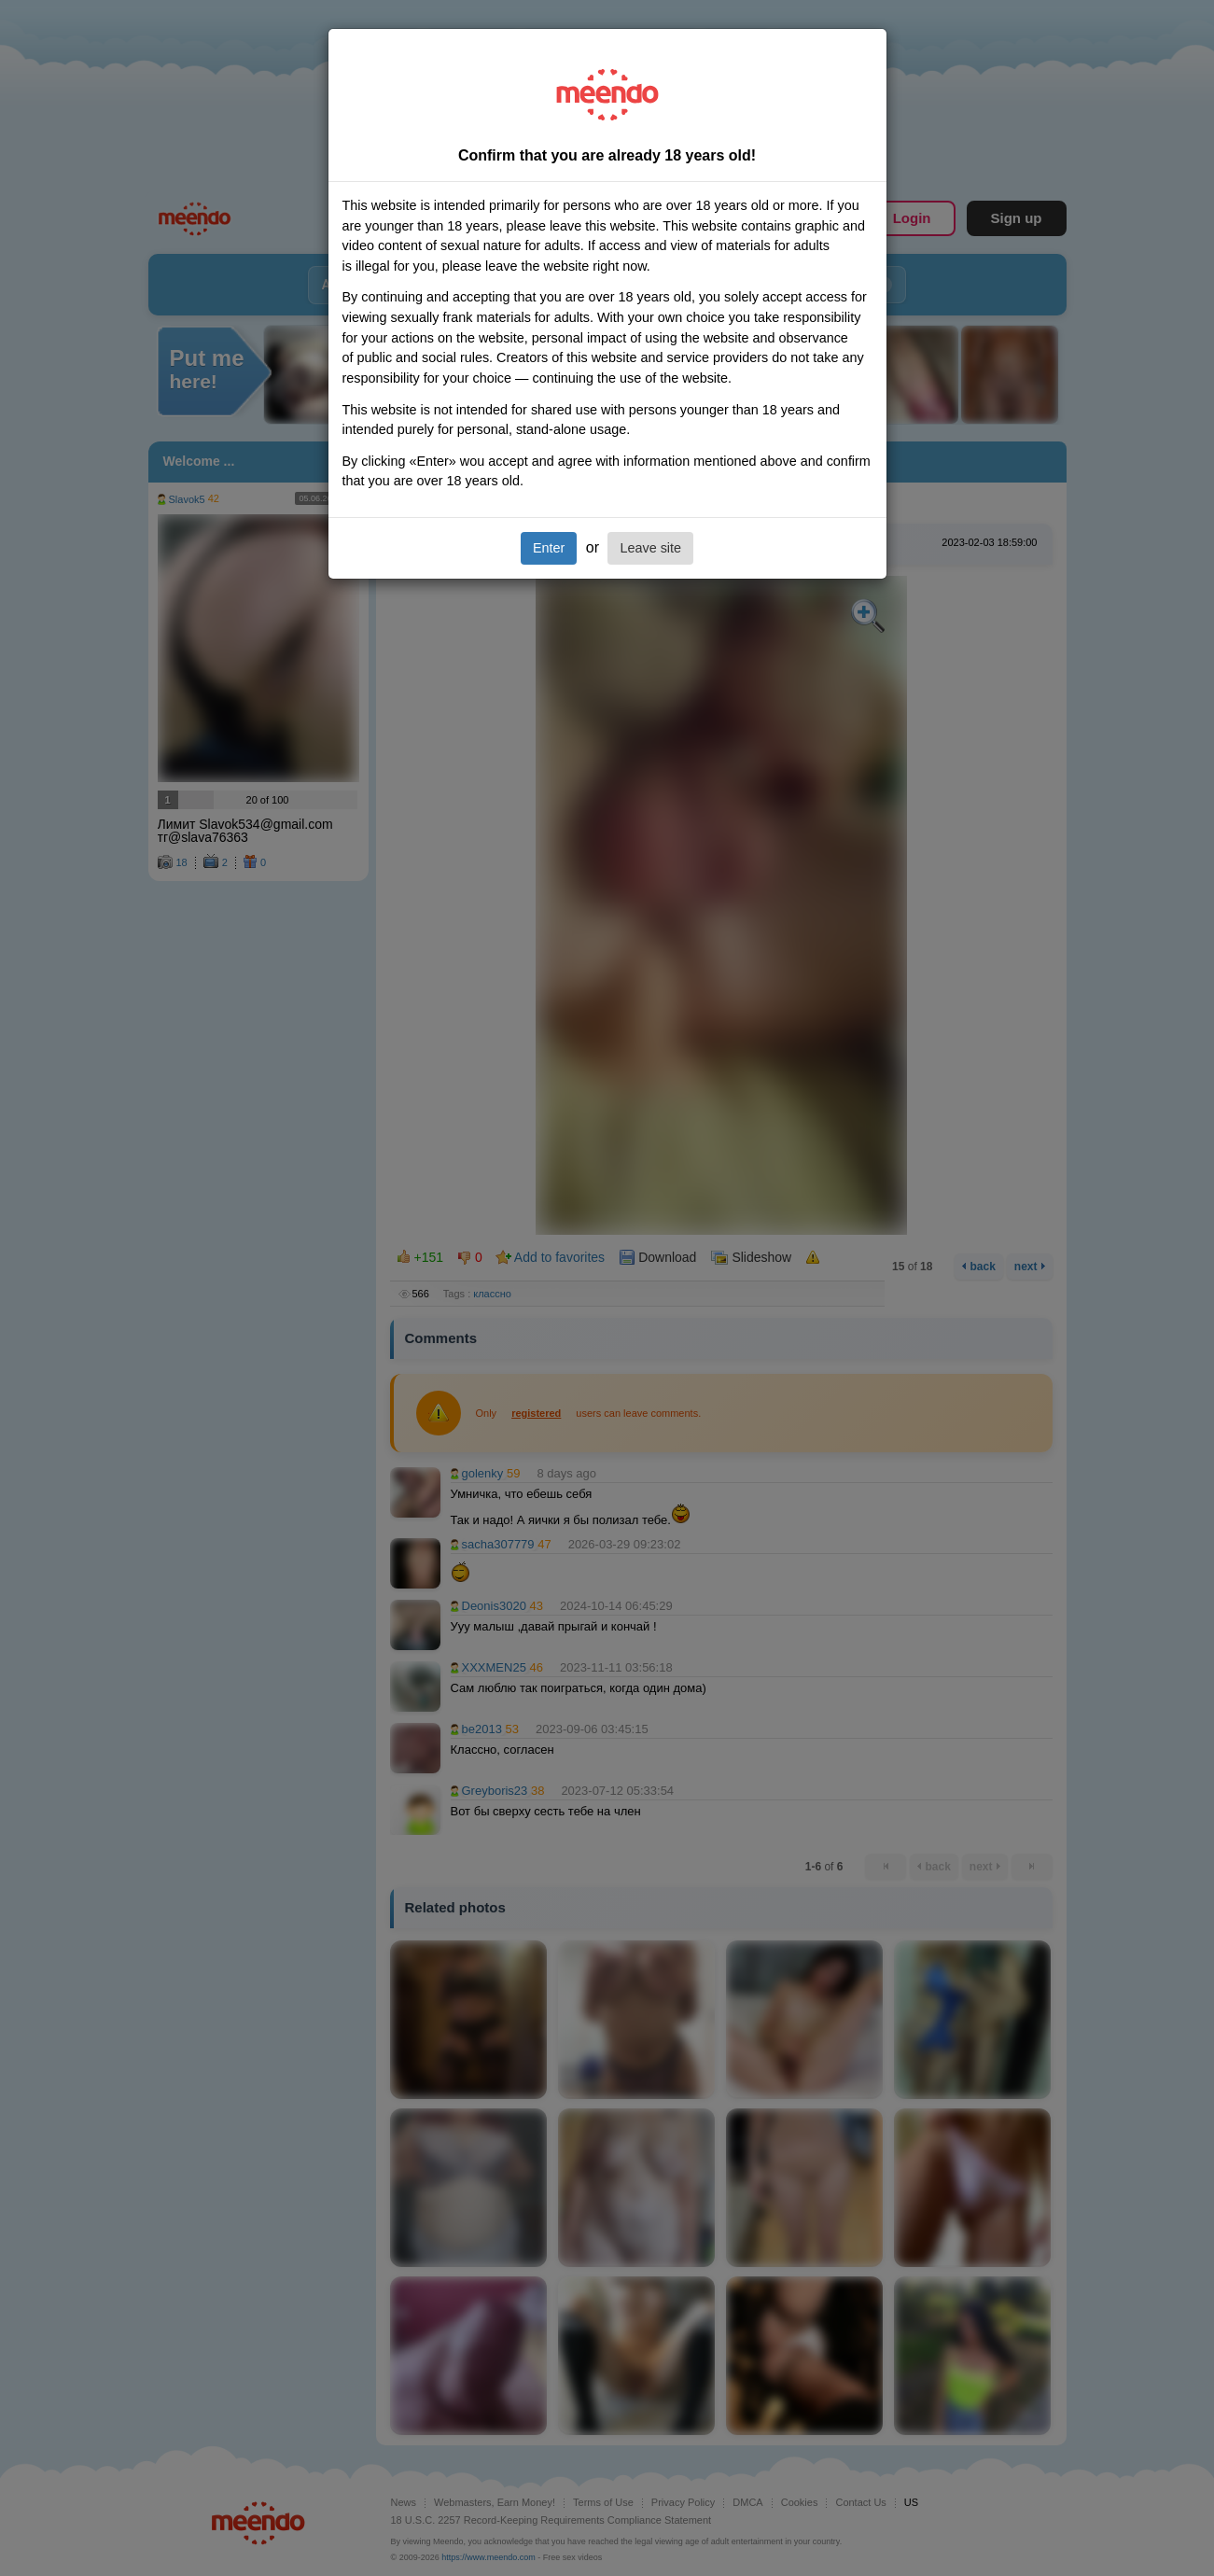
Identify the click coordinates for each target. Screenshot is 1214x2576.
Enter (549, 547)
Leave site (650, 547)
